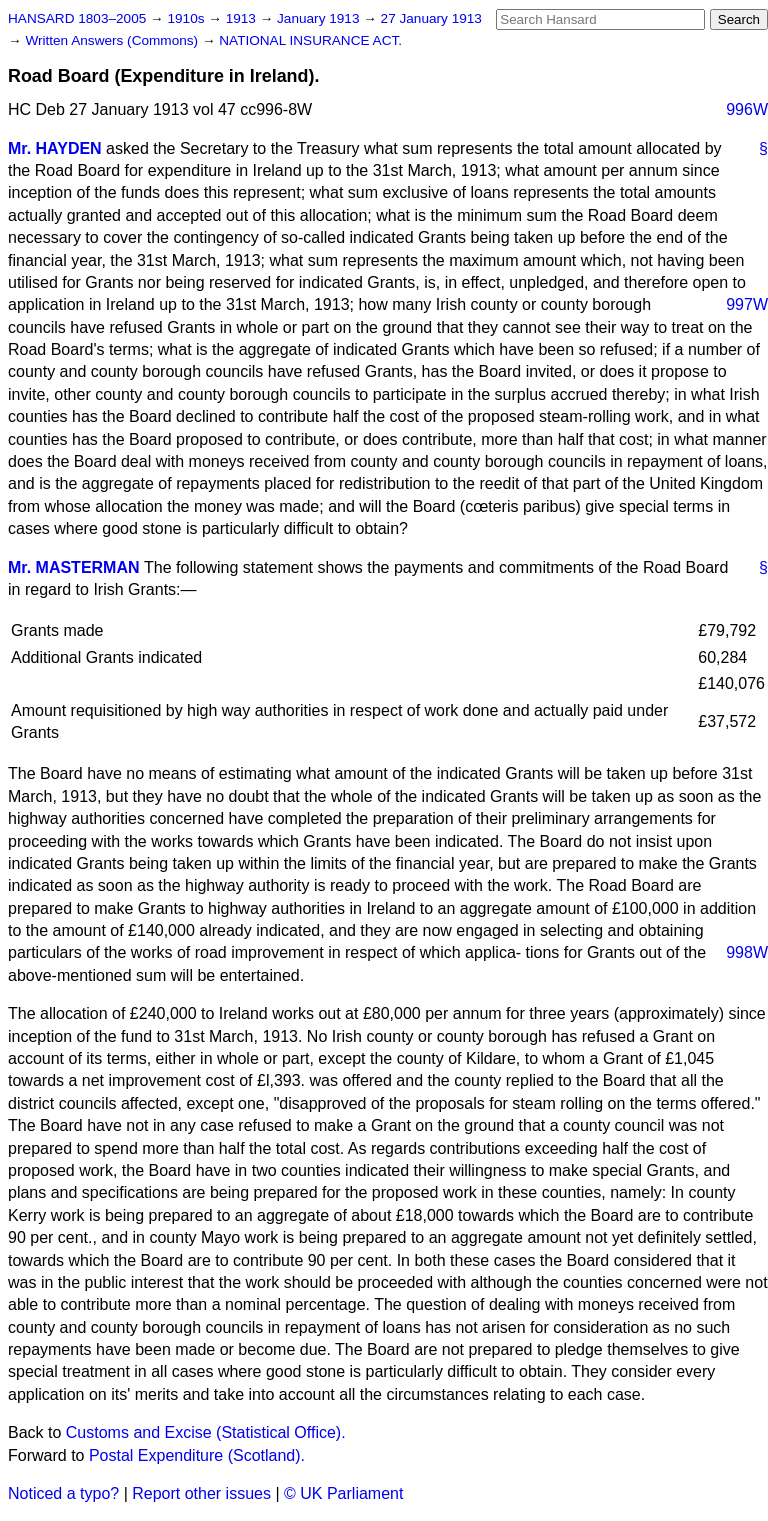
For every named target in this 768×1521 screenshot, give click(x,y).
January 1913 (320, 18)
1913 (243, 18)
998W (747, 952)
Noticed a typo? (63, 1493)
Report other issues (201, 1493)
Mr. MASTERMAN (74, 567)
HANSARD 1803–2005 (77, 18)
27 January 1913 (431, 18)
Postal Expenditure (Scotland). (197, 1455)
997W (747, 304)
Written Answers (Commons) (113, 40)
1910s (187, 18)
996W (747, 109)
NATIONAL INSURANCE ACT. (310, 40)
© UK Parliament (343, 1493)
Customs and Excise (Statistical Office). (206, 1432)
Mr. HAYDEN (55, 148)
